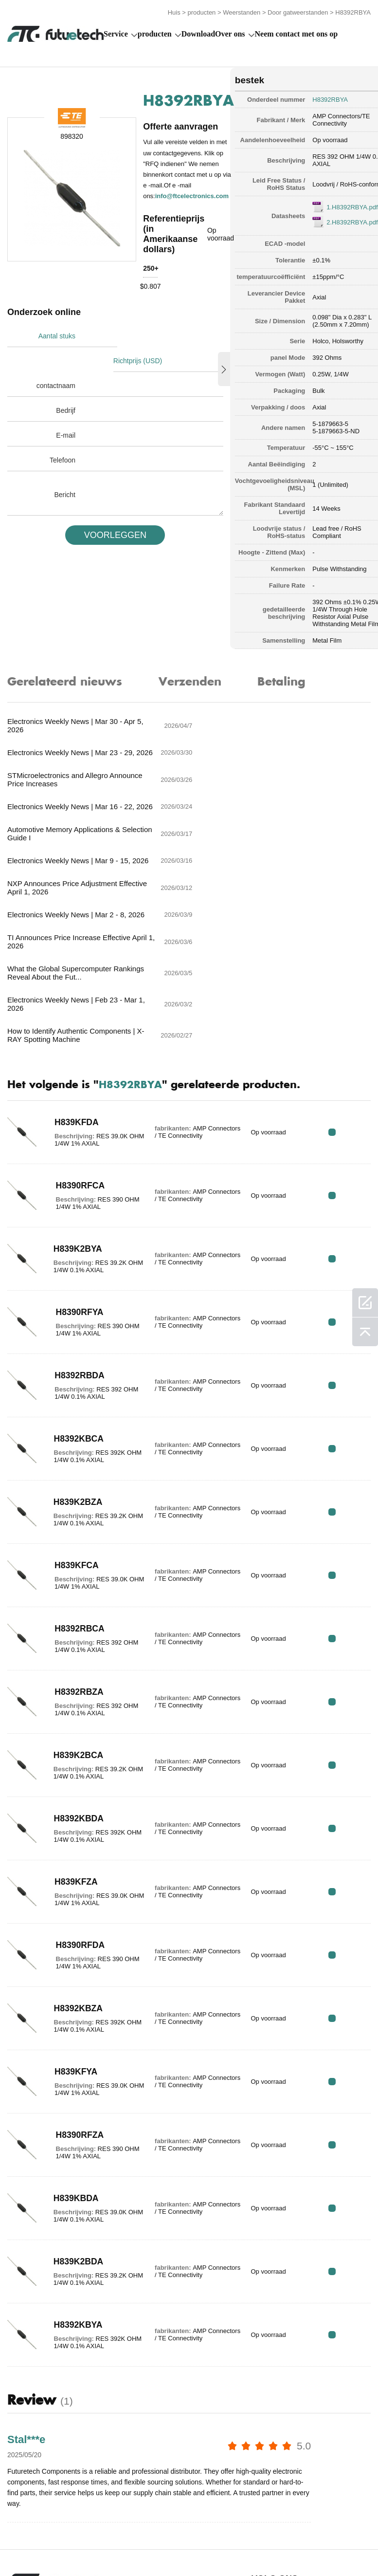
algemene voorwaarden (30, 2538)
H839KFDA (73, 975)
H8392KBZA (75, 1861)
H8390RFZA (76, 1988)
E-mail (65, 408)
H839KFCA (73, 1418)
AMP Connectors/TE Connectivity (327, 118)
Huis (174, 11)
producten (202, 11)
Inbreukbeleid (98, 2538)
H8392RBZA (76, 1545)
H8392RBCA (76, 1481)
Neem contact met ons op (296, 32)
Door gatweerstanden (298, 11)
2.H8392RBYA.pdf (338, 220)
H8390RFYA (76, 1165)
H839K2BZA (75, 1355)
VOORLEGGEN (111, 508)
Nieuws (294, 2538)
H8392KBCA (75, 1292)
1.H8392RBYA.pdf (338, 205)
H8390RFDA (77, 1798)
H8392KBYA (75, 2178)
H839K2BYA (74, 1102)
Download (198, 32)
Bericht (64, 467)
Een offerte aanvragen (160, 2538)
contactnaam (55, 358)
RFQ (340, 985)
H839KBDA (73, 2051)
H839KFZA (73, 1735)
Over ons (230, 32)
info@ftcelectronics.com (192, 193)
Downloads (344, 2538)
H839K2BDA (75, 2114)
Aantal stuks (56, 333)
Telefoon (62, 433)
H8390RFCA (77, 1038)
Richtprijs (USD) (139, 333)
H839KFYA (72, 1924)
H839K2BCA (75, 1608)
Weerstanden (241, 11)
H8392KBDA (75, 1671)
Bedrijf (65, 383)
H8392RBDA (76, 1228)
